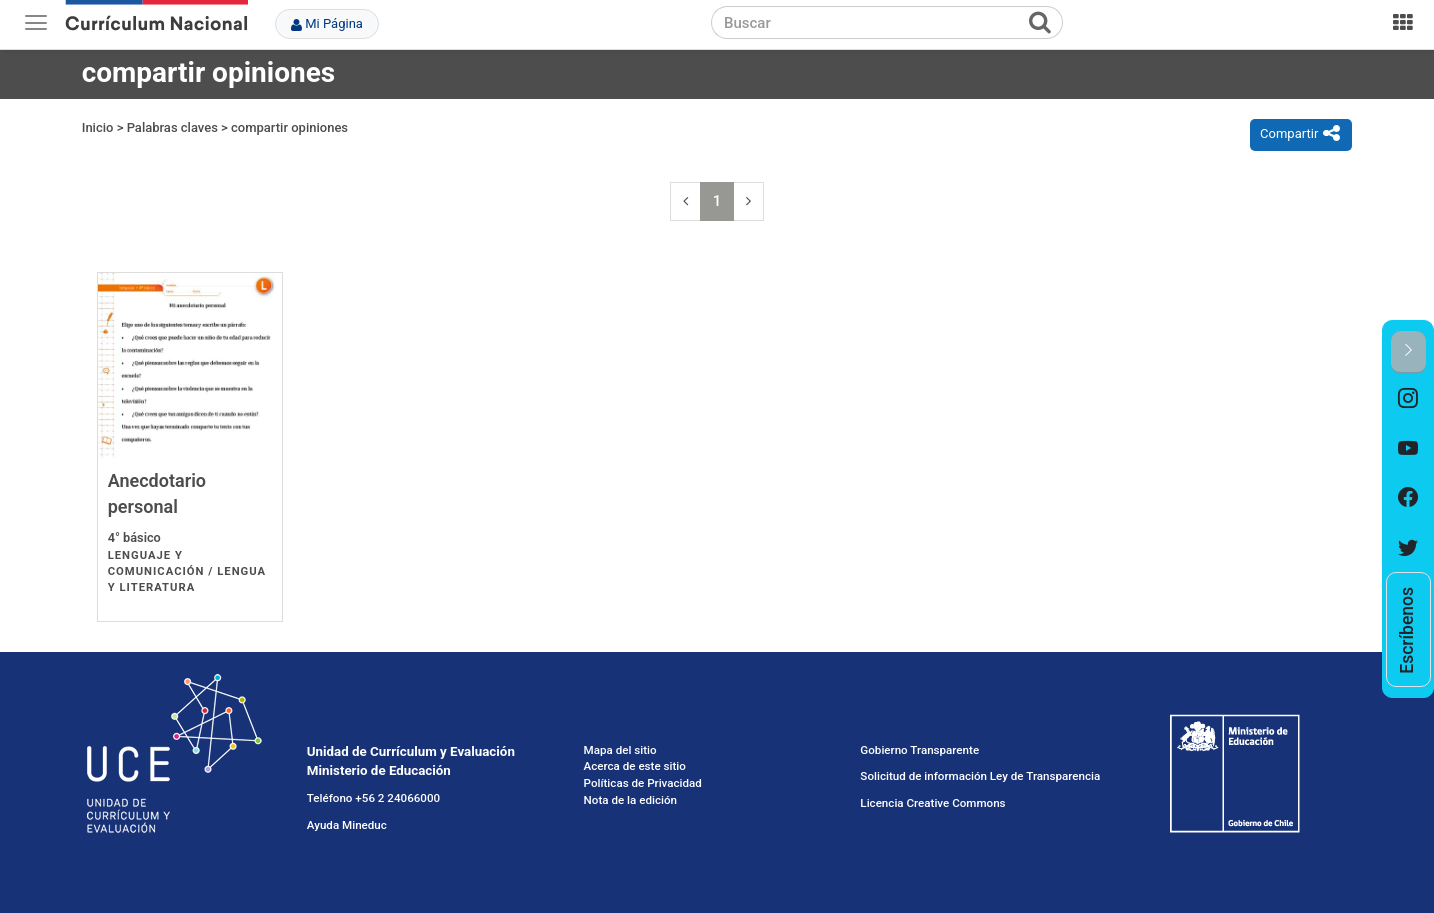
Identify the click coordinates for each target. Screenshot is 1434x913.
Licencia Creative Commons (932, 803)
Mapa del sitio (620, 750)
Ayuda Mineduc (347, 825)
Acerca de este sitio (635, 766)
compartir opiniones (289, 127)
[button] (1408, 352)
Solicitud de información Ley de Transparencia (980, 776)
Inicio (98, 127)
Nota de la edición (630, 800)
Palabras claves (172, 127)
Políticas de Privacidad (643, 783)
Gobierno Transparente (919, 750)
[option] (1408, 399)
